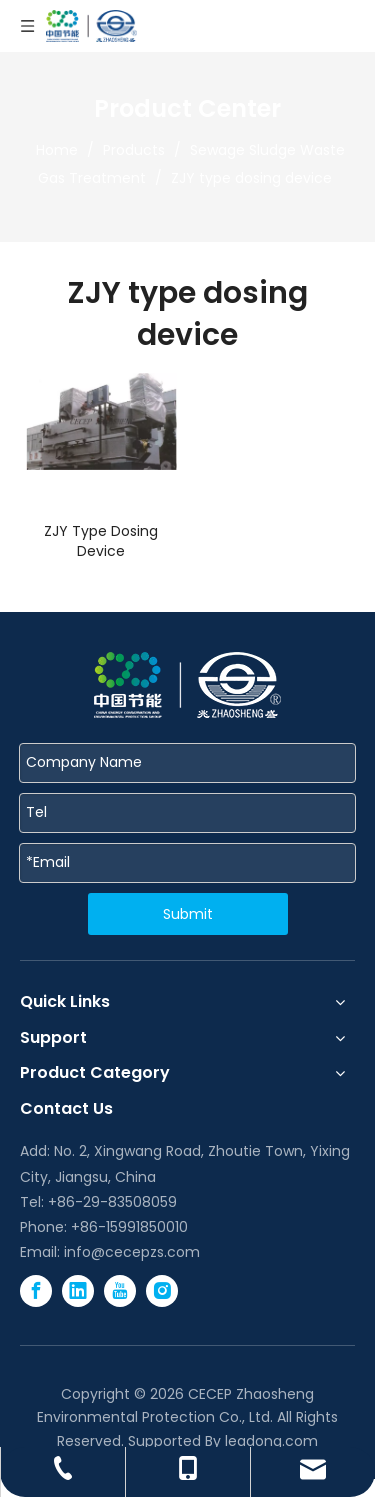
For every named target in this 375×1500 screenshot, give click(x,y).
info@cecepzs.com (132, 1252)
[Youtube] (120, 1291)
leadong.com (271, 1441)
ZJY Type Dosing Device (101, 541)
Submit (188, 914)
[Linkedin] (78, 1291)
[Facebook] (36, 1291)
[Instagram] (162, 1291)
